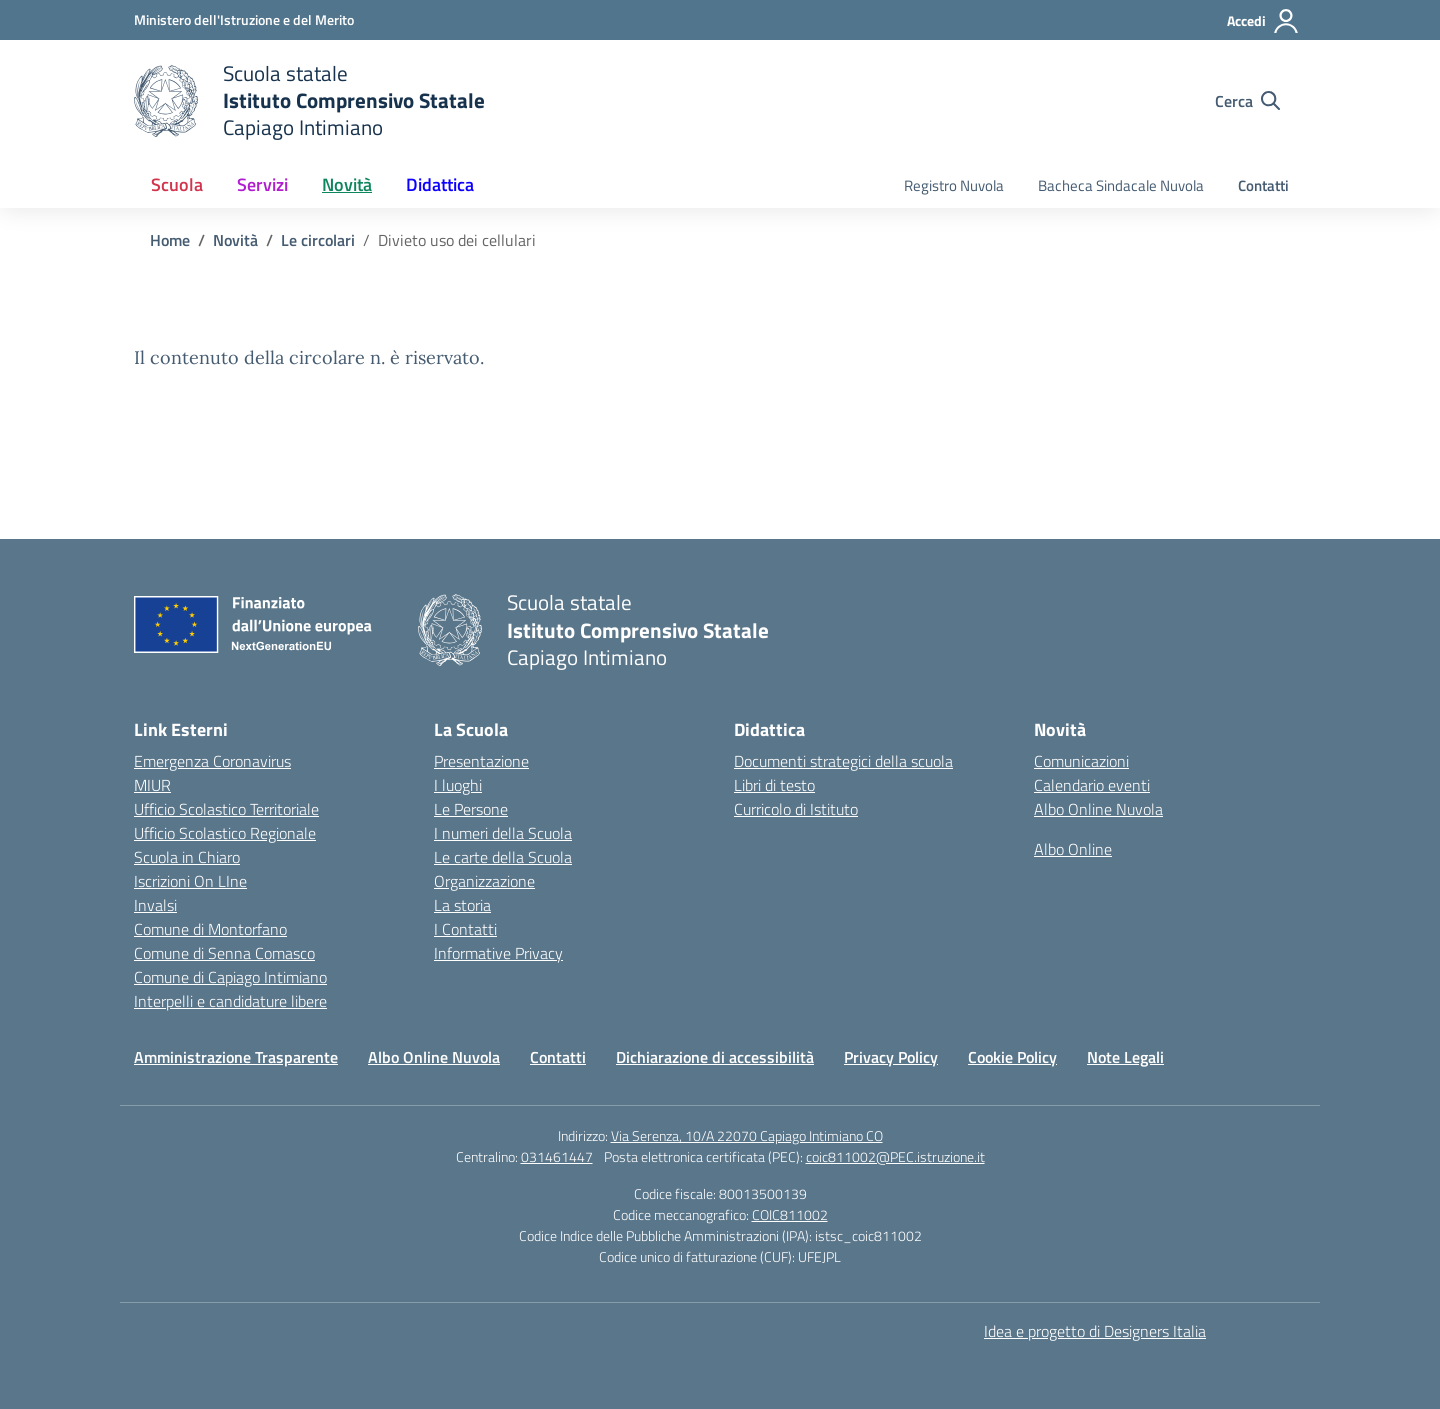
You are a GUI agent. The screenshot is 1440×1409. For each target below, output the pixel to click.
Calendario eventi (1092, 785)
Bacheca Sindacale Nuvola (1121, 185)
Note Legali (1125, 1057)
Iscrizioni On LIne (190, 881)
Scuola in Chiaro (187, 857)
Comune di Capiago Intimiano (230, 977)
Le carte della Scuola (503, 857)
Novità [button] (347, 184)
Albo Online (1073, 849)
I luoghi (458, 785)
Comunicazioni (1081, 761)
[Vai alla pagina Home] (170, 240)
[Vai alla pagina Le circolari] (318, 240)
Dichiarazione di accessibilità (715, 1057)
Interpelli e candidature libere (230, 1001)
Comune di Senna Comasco (224, 953)
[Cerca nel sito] (1247, 101)
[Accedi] (1263, 21)
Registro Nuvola (954, 185)
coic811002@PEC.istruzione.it (895, 1156)
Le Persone (471, 809)
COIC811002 (790, 1214)
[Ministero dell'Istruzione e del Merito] (244, 19)
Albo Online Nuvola (1098, 809)
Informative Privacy (498, 953)
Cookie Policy (1012, 1057)
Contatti (1263, 185)
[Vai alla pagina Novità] (235, 240)
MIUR (152, 785)
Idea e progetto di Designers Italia (1095, 1331)
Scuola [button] (177, 184)
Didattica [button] (440, 184)
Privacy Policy (891, 1057)
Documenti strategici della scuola (843, 761)
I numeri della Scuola (503, 833)
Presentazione (481, 761)
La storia (462, 905)
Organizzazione (484, 881)
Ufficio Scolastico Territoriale (226, 809)
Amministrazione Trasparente (236, 1057)
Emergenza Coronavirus (212, 761)
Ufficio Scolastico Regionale (225, 833)
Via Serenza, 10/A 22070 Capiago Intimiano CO (747, 1135)
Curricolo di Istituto (796, 809)
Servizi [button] (262, 184)
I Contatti (465, 929)
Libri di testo (774, 785)
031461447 (557, 1156)
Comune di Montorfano (210, 929)
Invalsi (155, 905)
